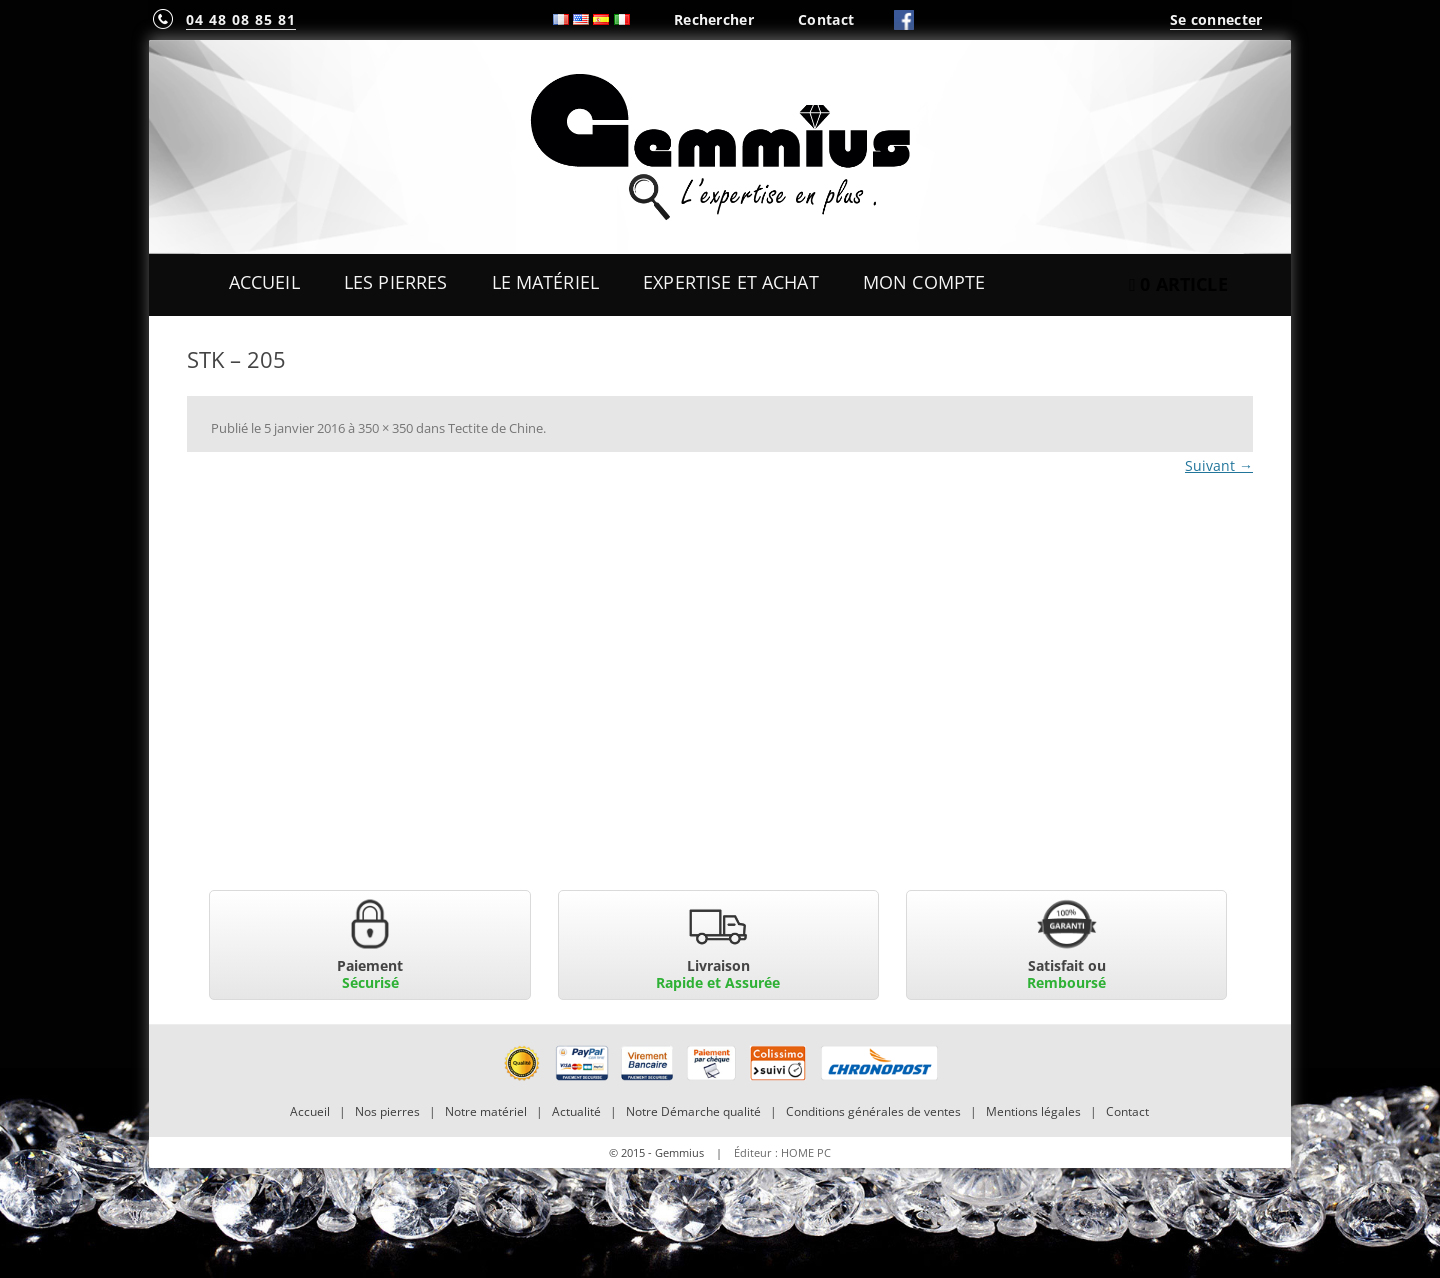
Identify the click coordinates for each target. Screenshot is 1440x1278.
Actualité (576, 1111)
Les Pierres (396, 282)
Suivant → (1219, 465)
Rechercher (714, 19)
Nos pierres (387, 1111)
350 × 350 (385, 428)
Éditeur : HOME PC (782, 1152)
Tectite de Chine (495, 428)
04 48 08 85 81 (241, 19)
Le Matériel (546, 282)
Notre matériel (486, 1111)
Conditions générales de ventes (873, 1111)
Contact (826, 19)
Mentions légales (1033, 1111)
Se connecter (1216, 19)
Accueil (264, 282)
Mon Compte (924, 282)
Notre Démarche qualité (693, 1111)
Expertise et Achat (731, 282)
